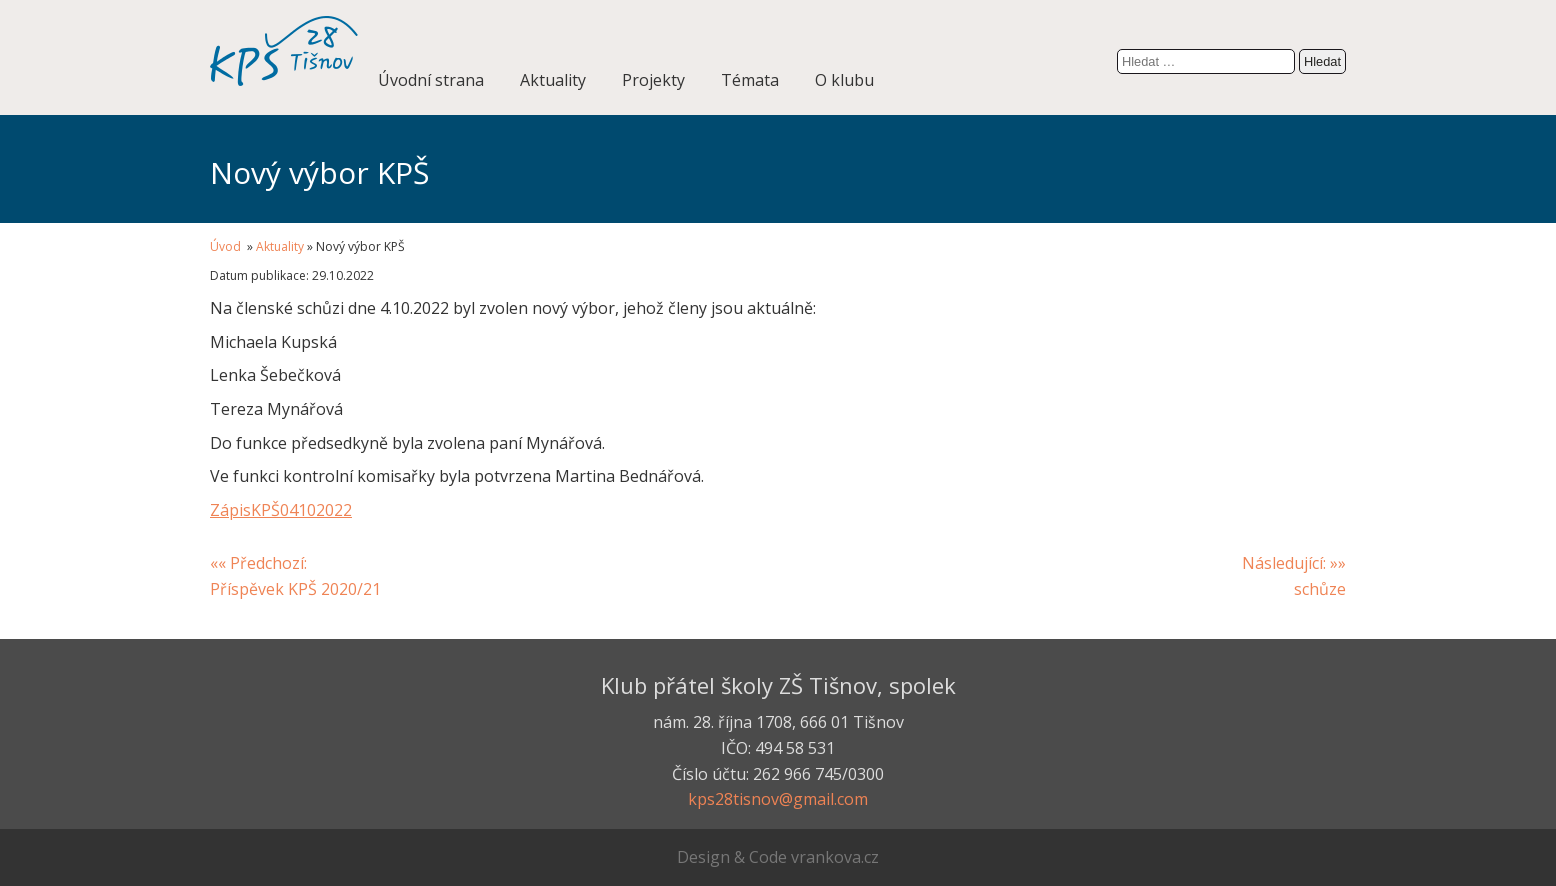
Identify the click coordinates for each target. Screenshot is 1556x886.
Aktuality (553, 80)
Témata (750, 80)
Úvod (227, 246)
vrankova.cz (835, 857)
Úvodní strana (431, 80)
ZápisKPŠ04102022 (281, 510)
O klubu (844, 80)
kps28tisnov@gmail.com (778, 799)
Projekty (653, 80)
